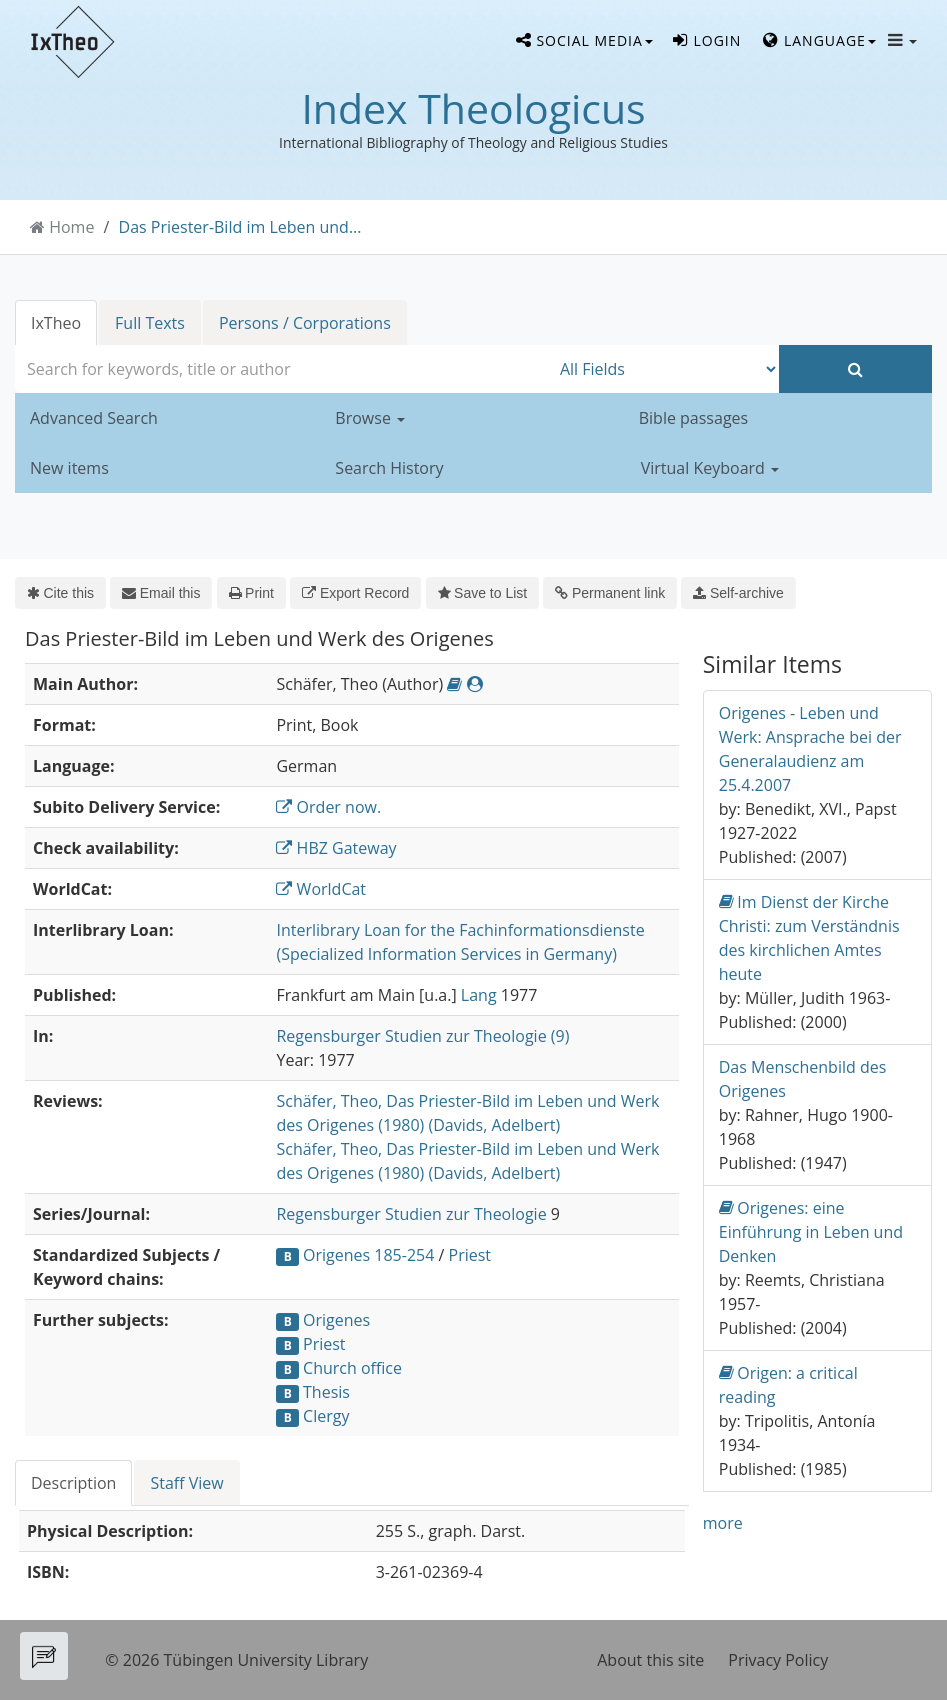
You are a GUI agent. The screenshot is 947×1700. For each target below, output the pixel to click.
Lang (479, 995)
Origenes (336, 1320)
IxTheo (56, 323)
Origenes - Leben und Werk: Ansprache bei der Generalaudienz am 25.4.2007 (810, 749)
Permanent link (610, 593)
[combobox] (282, 369)
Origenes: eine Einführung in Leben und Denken (811, 1231)
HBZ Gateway (336, 848)
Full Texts (150, 323)
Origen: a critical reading (788, 1384)
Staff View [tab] (186, 1483)
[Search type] (664, 369)
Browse (370, 418)
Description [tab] (73, 1483)
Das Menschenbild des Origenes (803, 1079)
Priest (470, 1255)
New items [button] (69, 468)
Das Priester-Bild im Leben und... (240, 227)
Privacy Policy (778, 1660)
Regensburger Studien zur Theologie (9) (422, 1036)
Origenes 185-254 (368, 1255)
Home (71, 227)
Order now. (328, 807)
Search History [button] (389, 468)
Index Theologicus (473, 108)
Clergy (326, 1416)
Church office (352, 1368)
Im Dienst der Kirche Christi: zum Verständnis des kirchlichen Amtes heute (809, 937)
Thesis (326, 1392)
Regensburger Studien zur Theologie (411, 1214)
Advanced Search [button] (94, 418)
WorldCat (321, 889)
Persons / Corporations (305, 323)
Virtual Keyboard (710, 468)
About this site (650, 1660)
